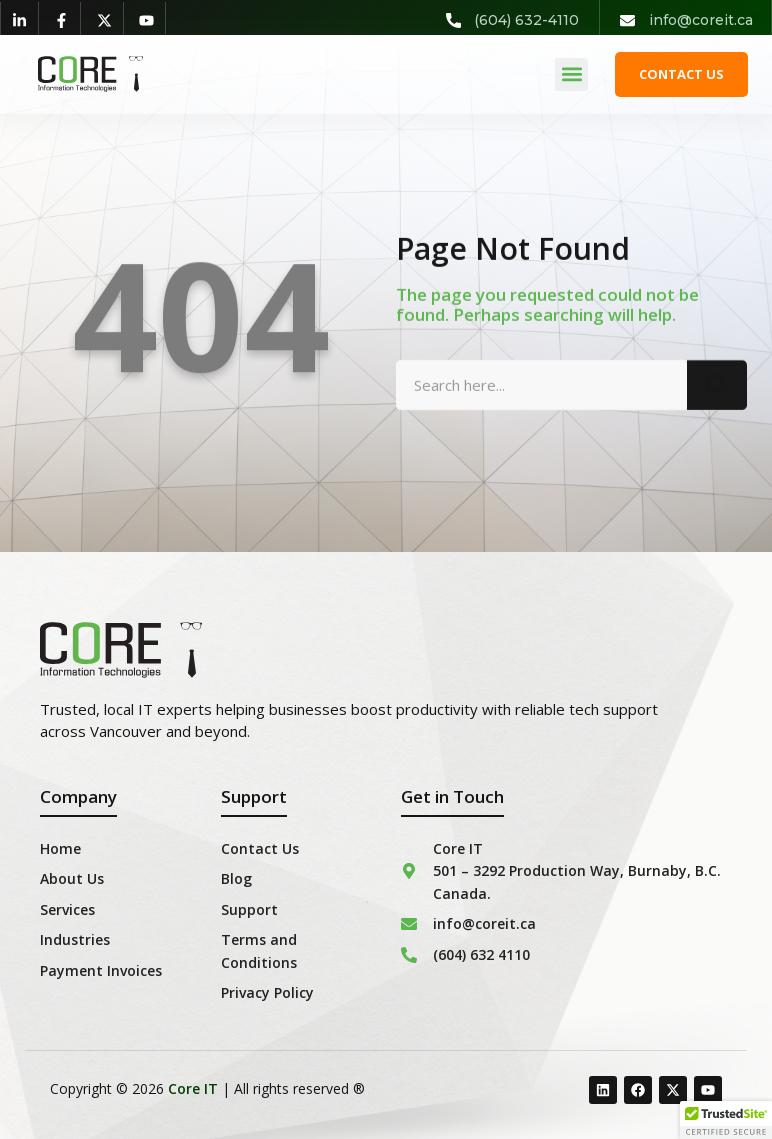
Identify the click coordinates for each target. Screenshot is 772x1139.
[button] (571, 74)
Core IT (193, 1088)
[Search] (717, 401)
